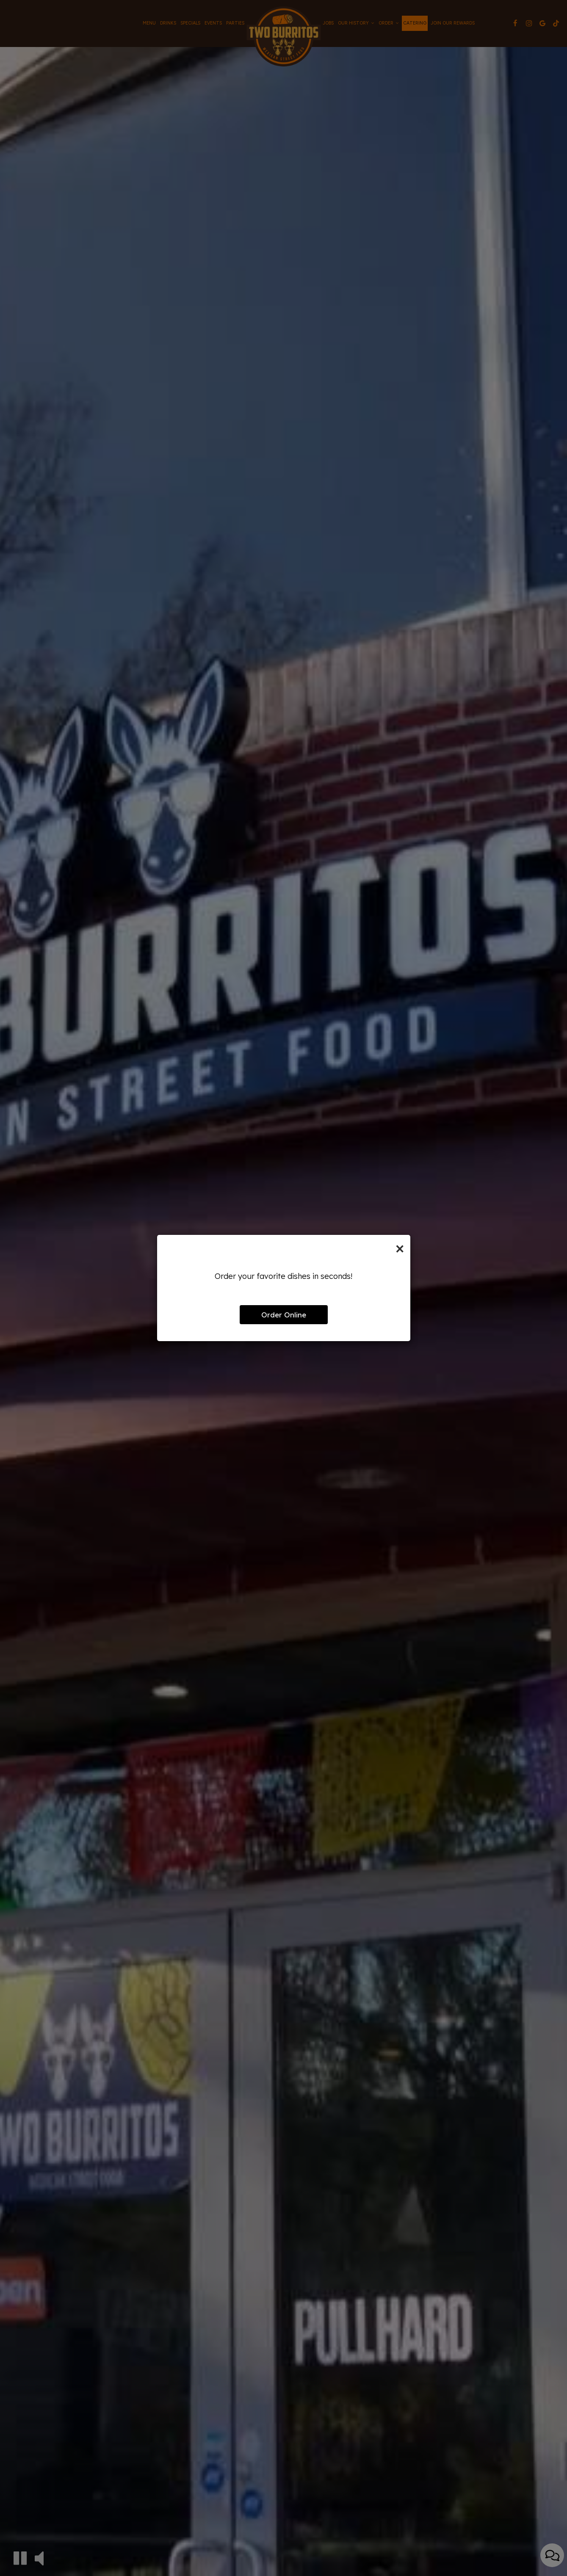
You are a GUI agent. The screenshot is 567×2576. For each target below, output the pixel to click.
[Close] (400, 1247)
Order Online (283, 1314)
